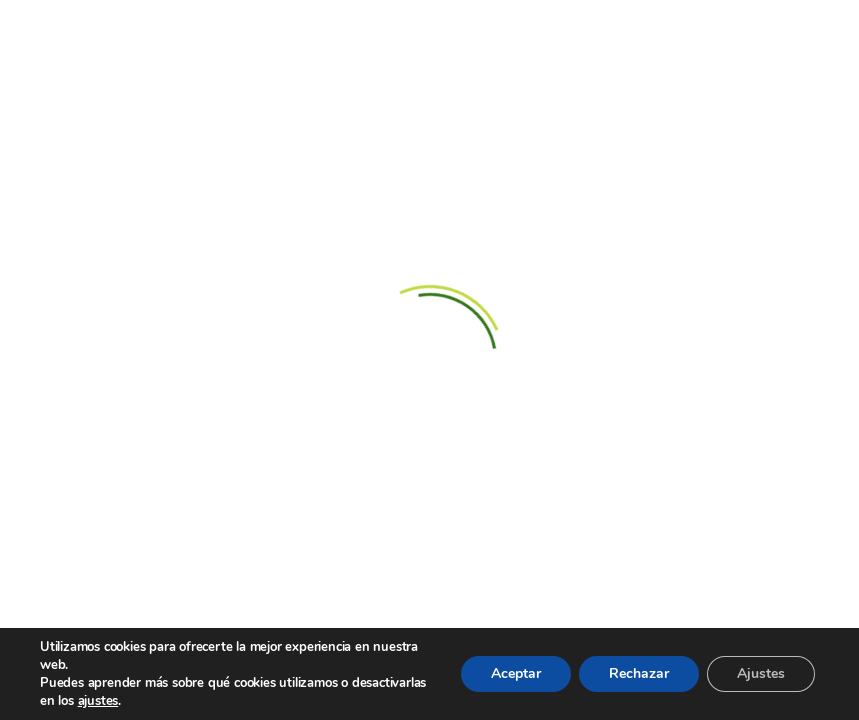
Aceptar (516, 673)
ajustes (98, 701)
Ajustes (761, 673)
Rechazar (639, 673)
